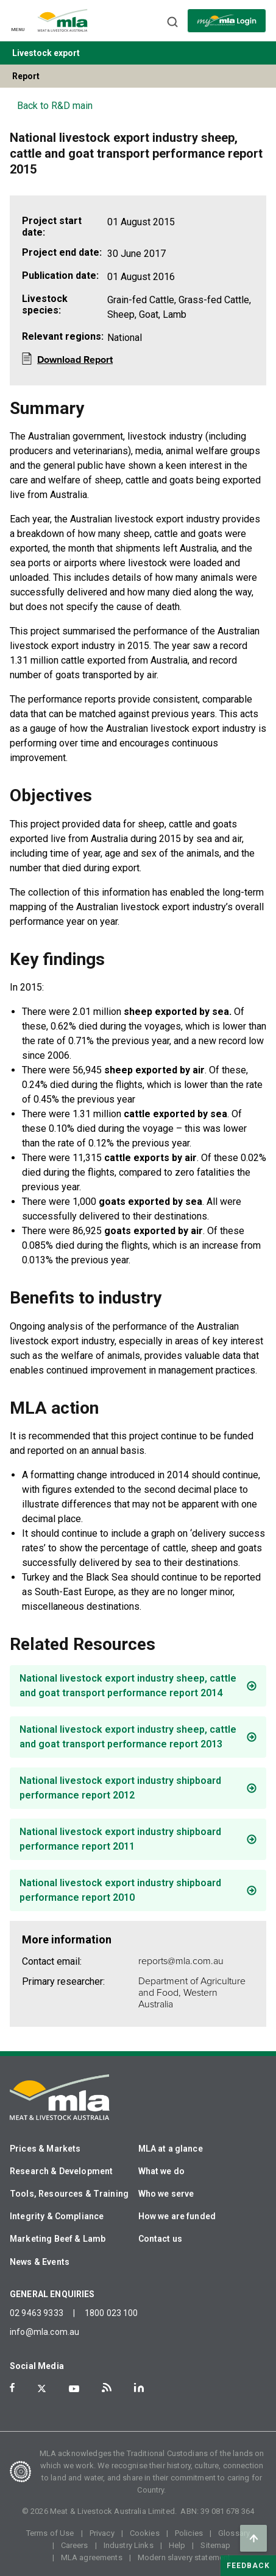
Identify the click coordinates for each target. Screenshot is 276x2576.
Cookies (145, 2533)
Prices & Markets (45, 2148)
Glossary (234, 2533)
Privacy (102, 2533)
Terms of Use (50, 2533)
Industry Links (129, 2545)
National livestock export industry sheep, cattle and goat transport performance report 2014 (127, 1685)
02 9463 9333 (36, 2313)
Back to (55, 105)
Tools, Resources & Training (69, 2194)
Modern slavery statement (184, 2557)
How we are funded (177, 2216)
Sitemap (215, 2545)
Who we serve (166, 2194)
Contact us (160, 2239)
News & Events (39, 2262)
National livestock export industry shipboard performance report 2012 (120, 1788)
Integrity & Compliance (57, 2216)
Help (177, 2545)
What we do (161, 2171)
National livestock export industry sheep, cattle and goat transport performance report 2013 (127, 1737)
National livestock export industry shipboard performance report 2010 (120, 1890)
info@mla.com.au (44, 2332)
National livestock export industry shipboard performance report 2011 (120, 1839)
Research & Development (61, 2171)
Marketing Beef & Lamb (57, 2239)
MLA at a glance (170, 2148)
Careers (74, 2545)
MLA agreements (91, 2557)
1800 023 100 (111, 2313)
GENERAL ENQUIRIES (52, 2294)
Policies (189, 2533)
